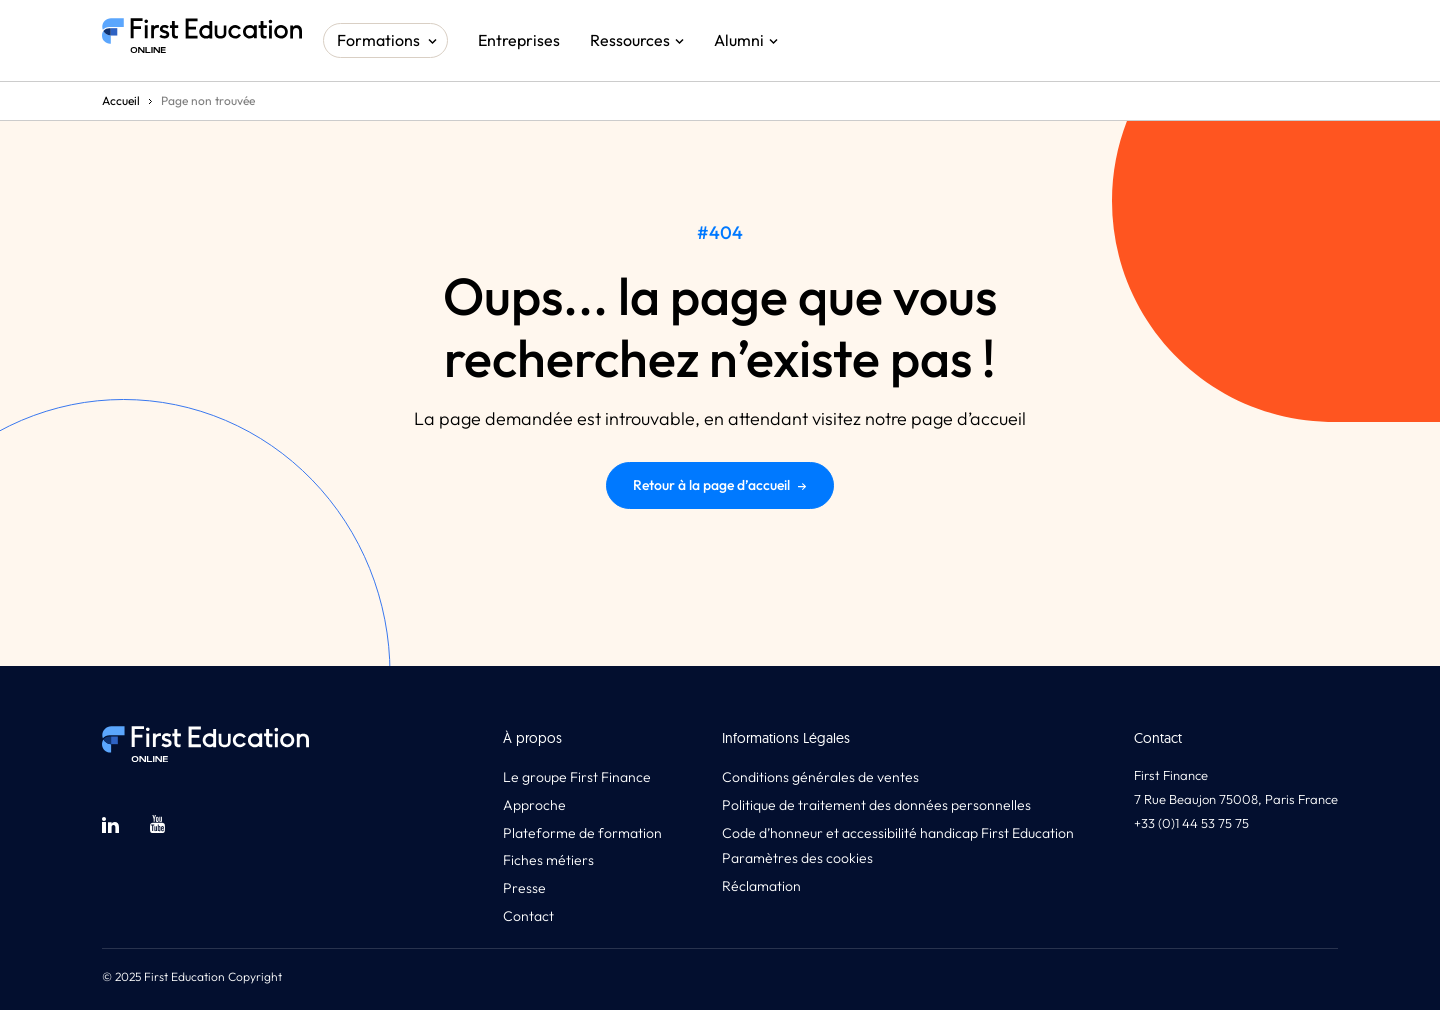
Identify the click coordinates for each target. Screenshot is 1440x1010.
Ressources (630, 40)
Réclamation (761, 886)
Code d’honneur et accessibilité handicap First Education (898, 833)
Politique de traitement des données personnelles (876, 805)
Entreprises (519, 40)
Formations (378, 40)
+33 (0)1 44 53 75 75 (1191, 823)
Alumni (739, 40)
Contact (528, 916)
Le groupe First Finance (577, 777)
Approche (534, 805)
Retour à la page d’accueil (720, 485)
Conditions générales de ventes (820, 777)
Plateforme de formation (582, 833)
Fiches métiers (548, 860)
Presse (524, 888)
